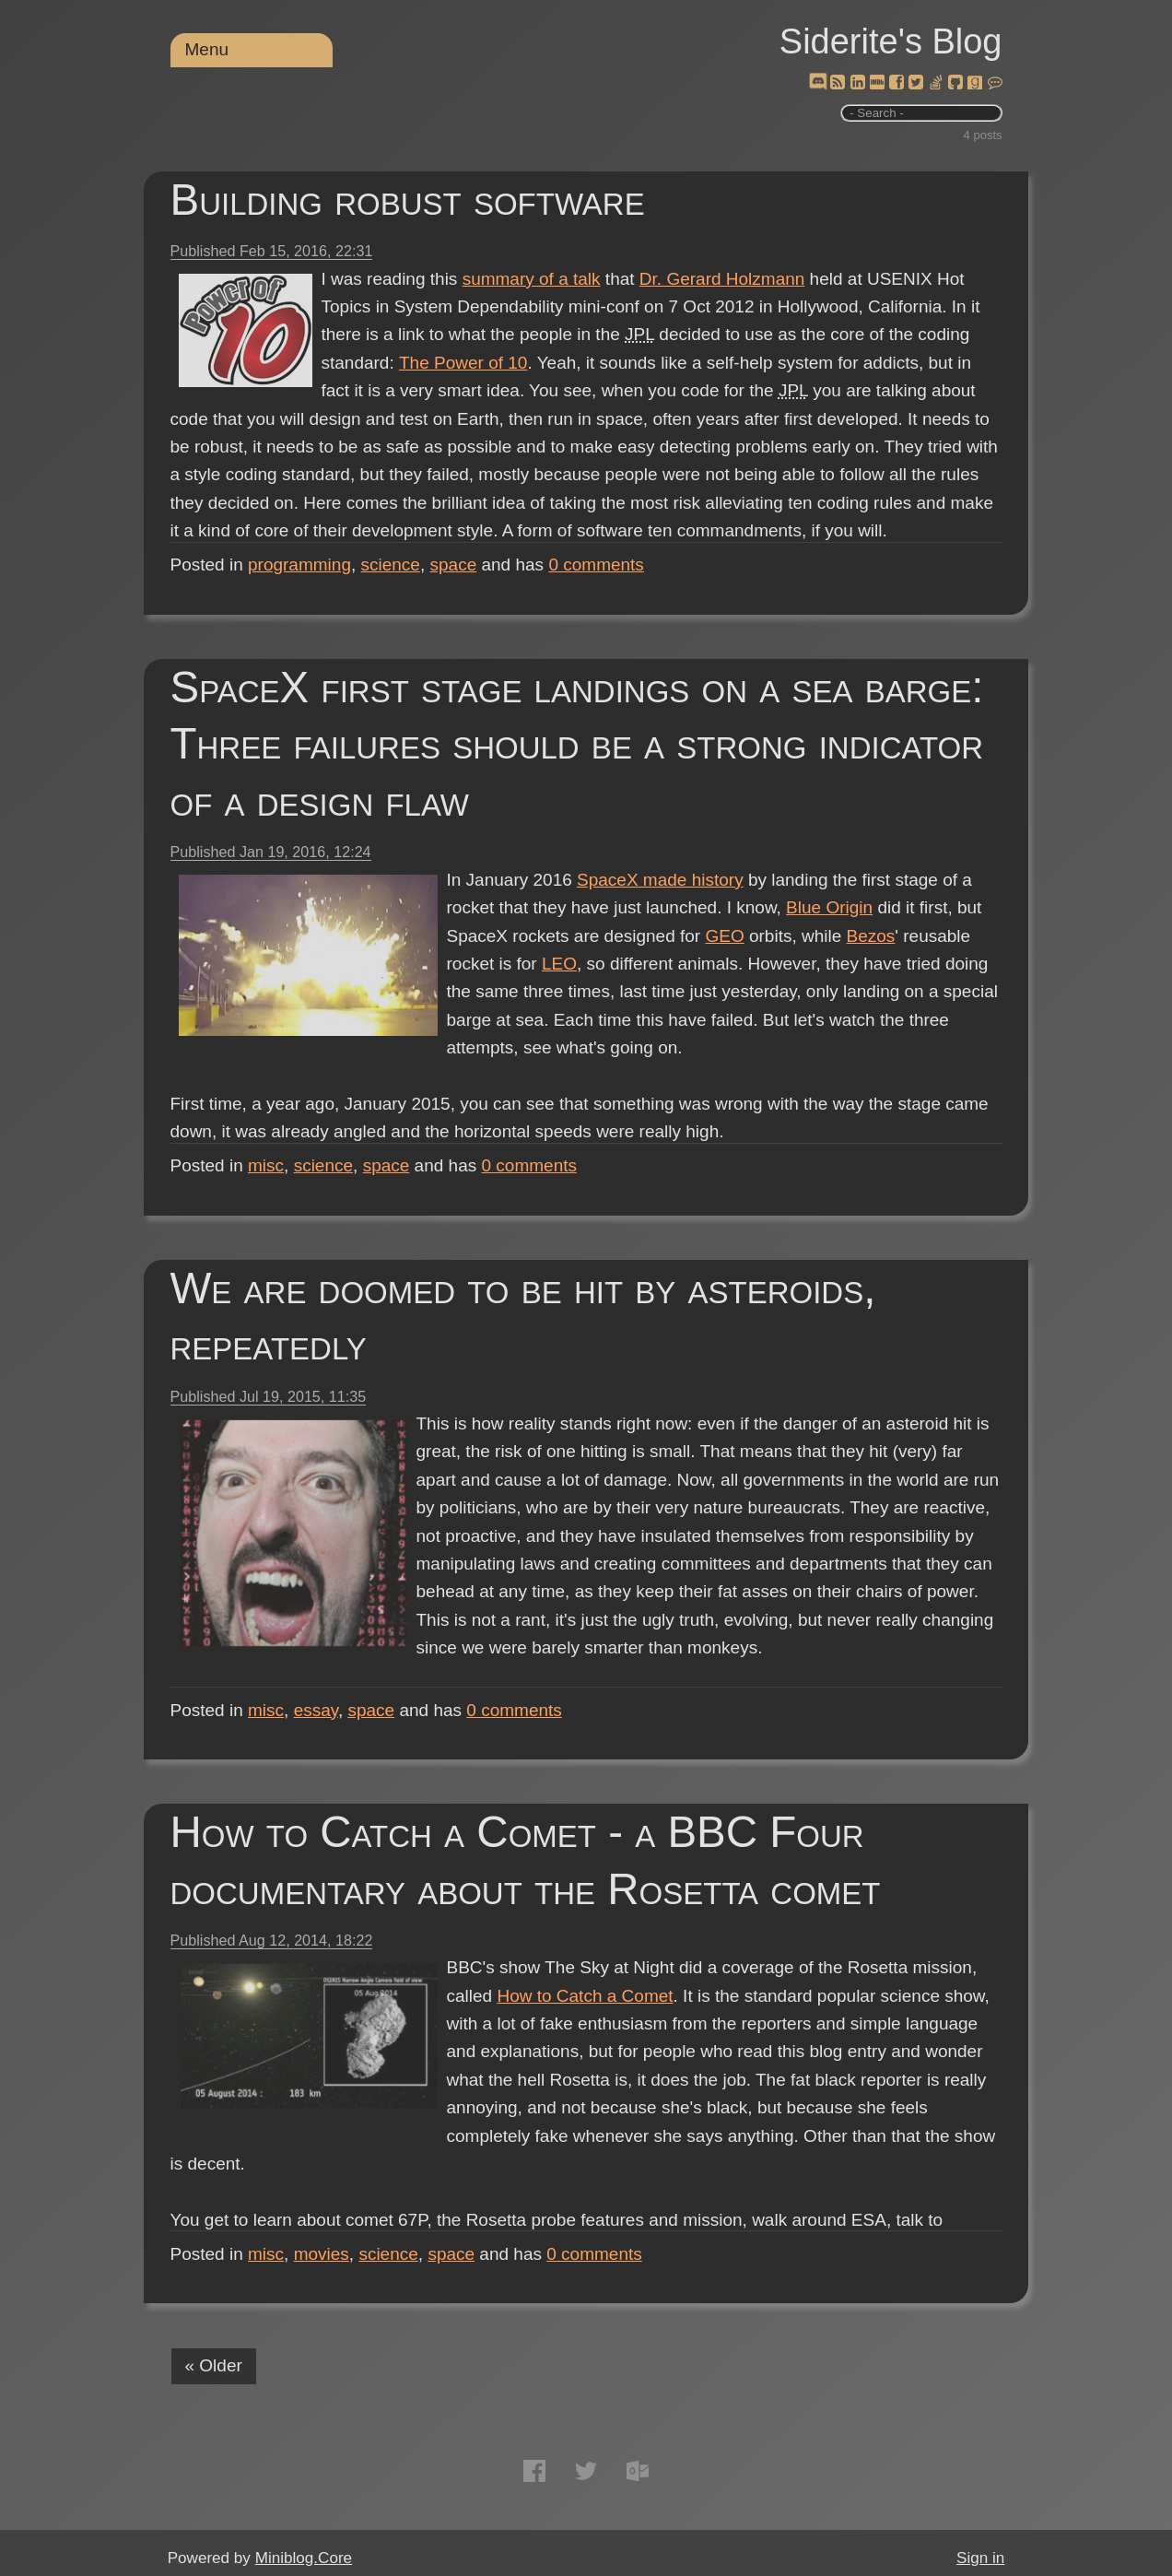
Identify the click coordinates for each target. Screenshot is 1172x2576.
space (453, 564)
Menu (207, 49)
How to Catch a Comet (585, 1996)
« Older (213, 2365)
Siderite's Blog (890, 41)
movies (321, 2254)
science (390, 564)
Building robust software (407, 199)
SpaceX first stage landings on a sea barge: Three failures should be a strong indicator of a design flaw (577, 744)
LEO (559, 963)
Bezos (871, 936)
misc (266, 1165)
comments (596, 564)
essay (316, 1710)
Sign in (980, 2558)
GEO (724, 936)
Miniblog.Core (303, 2558)
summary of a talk (532, 278)
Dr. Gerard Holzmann (722, 278)
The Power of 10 (463, 362)
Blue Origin (829, 907)
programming (299, 564)
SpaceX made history (660, 879)
